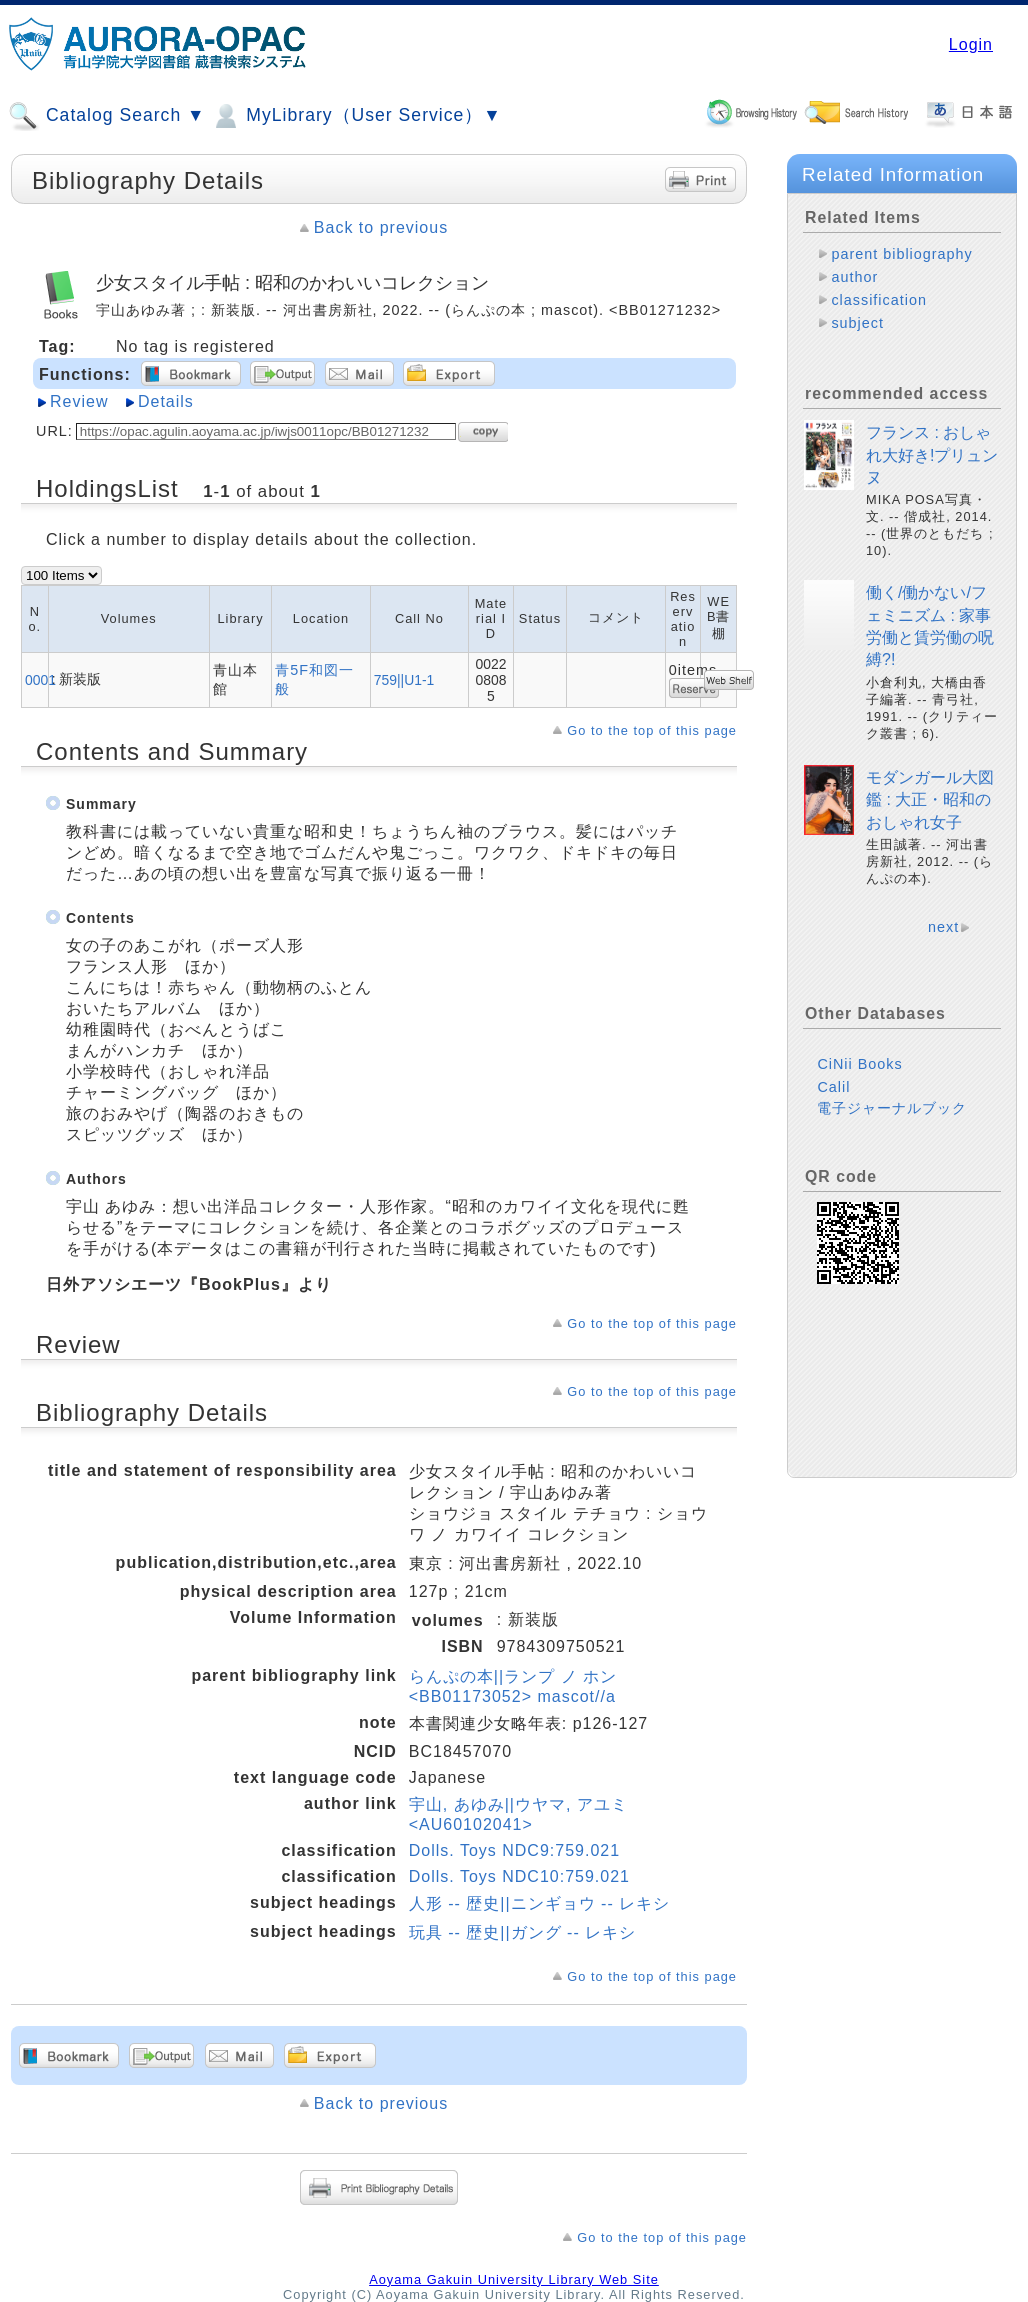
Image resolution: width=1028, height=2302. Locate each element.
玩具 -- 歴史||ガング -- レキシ (522, 1932)
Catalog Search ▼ (106, 116)
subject (857, 323)
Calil (833, 1087)
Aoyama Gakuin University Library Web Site (514, 2279)
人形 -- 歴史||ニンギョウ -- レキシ (539, 1903)
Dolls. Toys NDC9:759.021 (514, 1850)
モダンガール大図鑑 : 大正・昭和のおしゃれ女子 (930, 800)
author (854, 277)
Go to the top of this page (652, 730)
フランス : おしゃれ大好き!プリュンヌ (932, 455)
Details (166, 401)
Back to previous (381, 227)
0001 (40, 680)
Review (79, 401)
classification (879, 300)
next (943, 927)
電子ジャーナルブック (892, 1108)
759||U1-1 (404, 680)
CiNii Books (859, 1064)
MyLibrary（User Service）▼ (355, 116)
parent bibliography (901, 254)
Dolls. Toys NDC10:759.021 (519, 1876)
